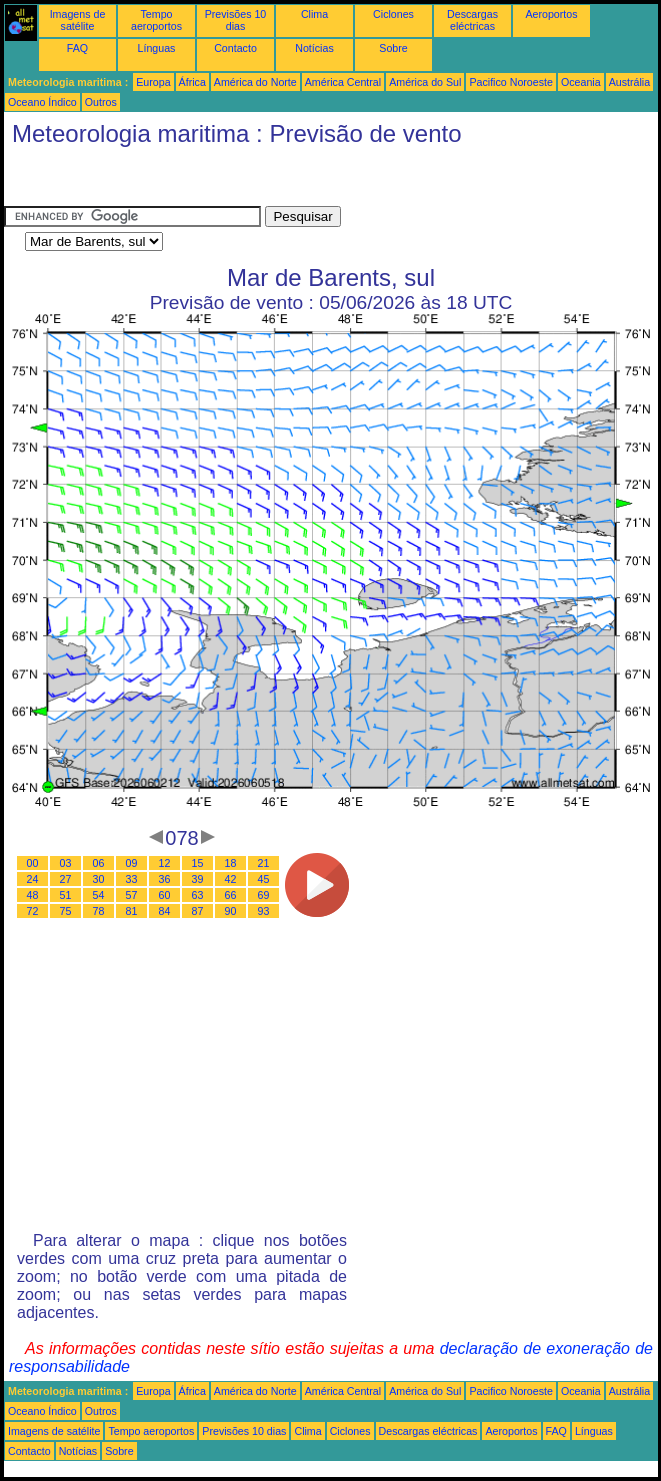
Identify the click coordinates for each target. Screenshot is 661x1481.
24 (33, 879)
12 (165, 863)
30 (99, 879)
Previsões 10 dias (236, 20)
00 (33, 863)
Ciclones (393, 14)
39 (198, 879)
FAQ (77, 48)
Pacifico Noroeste (511, 82)
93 (264, 911)
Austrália (629, 82)
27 (66, 879)
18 (231, 863)
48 (33, 895)
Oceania (581, 82)
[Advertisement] (164, 181)
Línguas (157, 48)
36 (165, 879)
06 (99, 863)
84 (165, 911)
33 (132, 879)
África (192, 82)
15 (198, 863)
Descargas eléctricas (472, 20)
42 (231, 879)
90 (231, 911)
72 (33, 911)
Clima (314, 14)
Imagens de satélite (78, 20)
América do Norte (255, 82)
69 (264, 895)
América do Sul (425, 82)
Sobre (393, 48)
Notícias (314, 48)
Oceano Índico (42, 102)
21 (264, 863)
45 (264, 879)
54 (99, 895)
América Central (343, 82)
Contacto (235, 48)
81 (132, 911)
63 (198, 895)
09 (132, 863)
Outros (101, 102)
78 (99, 911)
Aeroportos (551, 14)
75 (66, 911)
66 (231, 895)
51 (66, 895)
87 (198, 911)
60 (165, 895)
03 (66, 863)
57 (132, 895)
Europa (153, 82)
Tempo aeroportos (156, 20)
